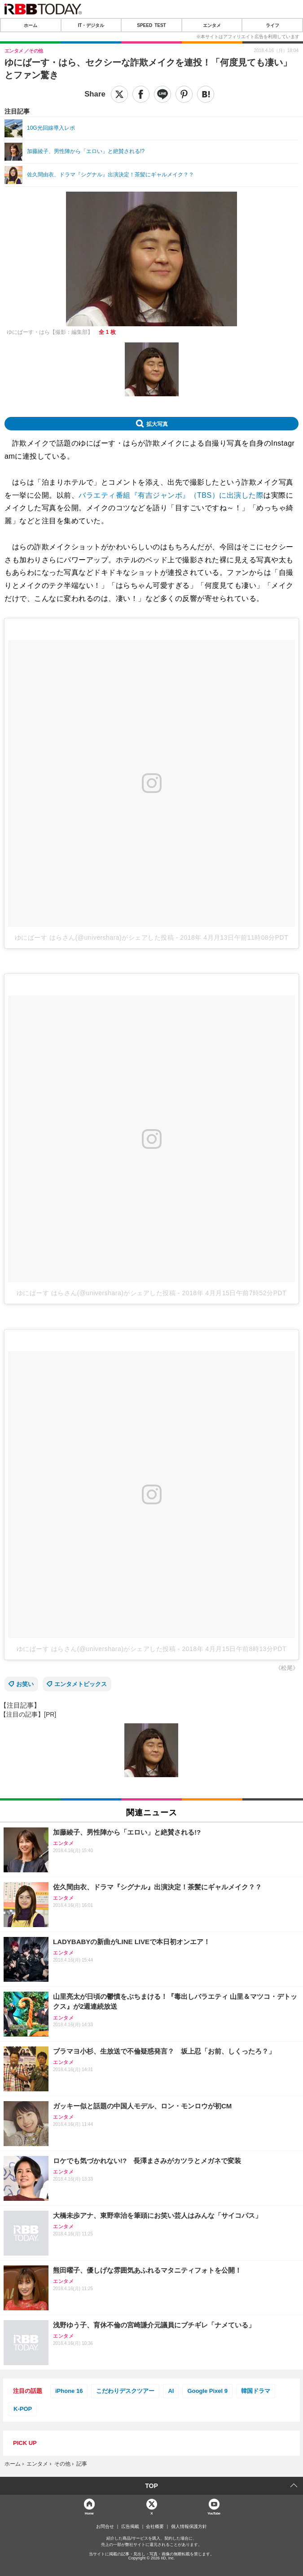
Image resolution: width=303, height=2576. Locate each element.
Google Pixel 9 (207, 2391)
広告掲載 (130, 2526)
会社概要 (155, 2526)
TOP (151, 2485)
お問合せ (105, 2526)
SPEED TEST (151, 25)
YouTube (213, 2513)
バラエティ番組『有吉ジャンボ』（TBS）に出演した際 (171, 495)
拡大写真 (157, 423)
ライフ (272, 25)
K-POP (22, 2408)
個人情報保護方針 (189, 2526)
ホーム (30, 25)
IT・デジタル (91, 25)
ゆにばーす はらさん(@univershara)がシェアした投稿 (94, 937)
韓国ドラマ (255, 2391)
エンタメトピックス (80, 1684)
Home (89, 2513)
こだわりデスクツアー (125, 2391)
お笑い (25, 1684)
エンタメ (212, 25)
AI (171, 2391)
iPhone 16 (69, 2391)
